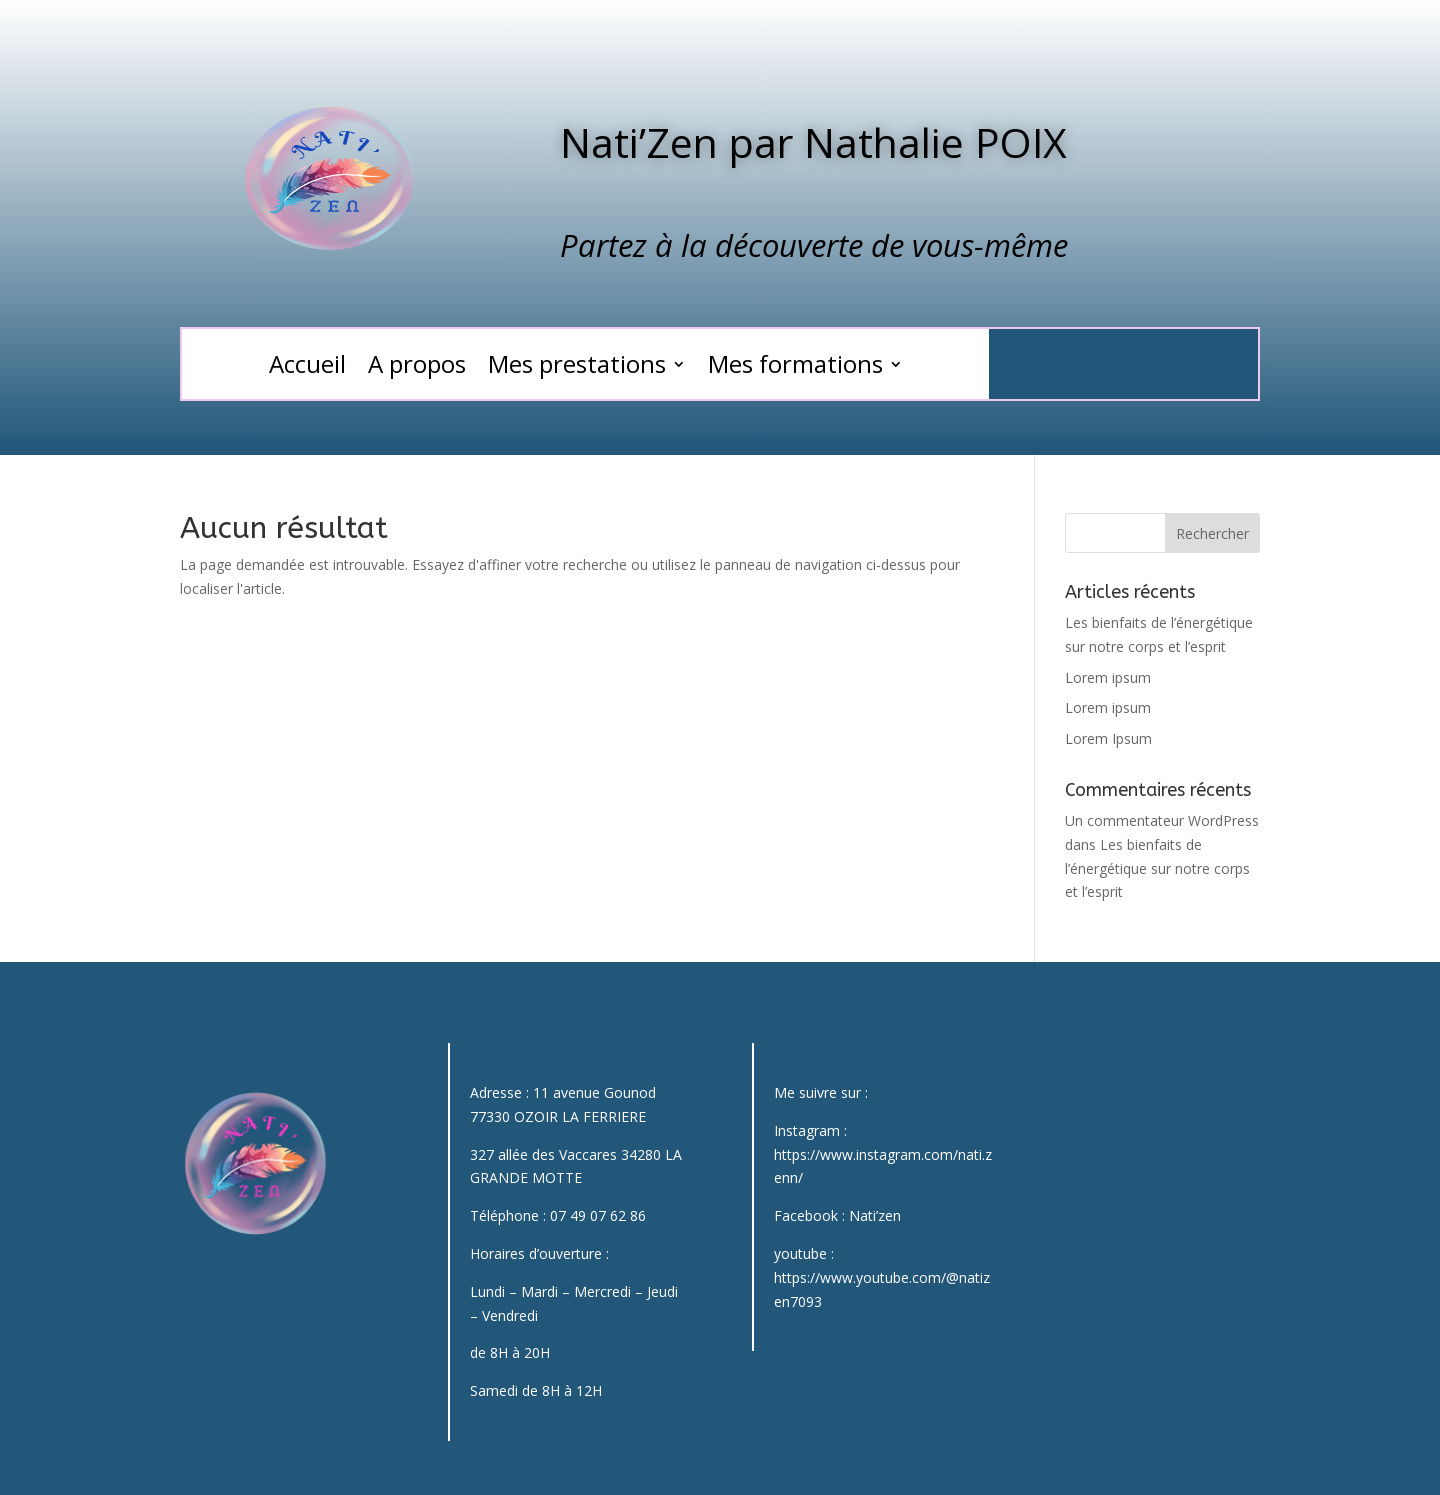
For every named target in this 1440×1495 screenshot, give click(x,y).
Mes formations (795, 368)
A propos (417, 368)
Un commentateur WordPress (1162, 820)
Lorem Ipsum (1108, 738)
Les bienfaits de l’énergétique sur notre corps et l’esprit (1157, 868)
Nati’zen (875, 1215)
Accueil (307, 368)
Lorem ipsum (1108, 677)
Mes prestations (577, 368)
